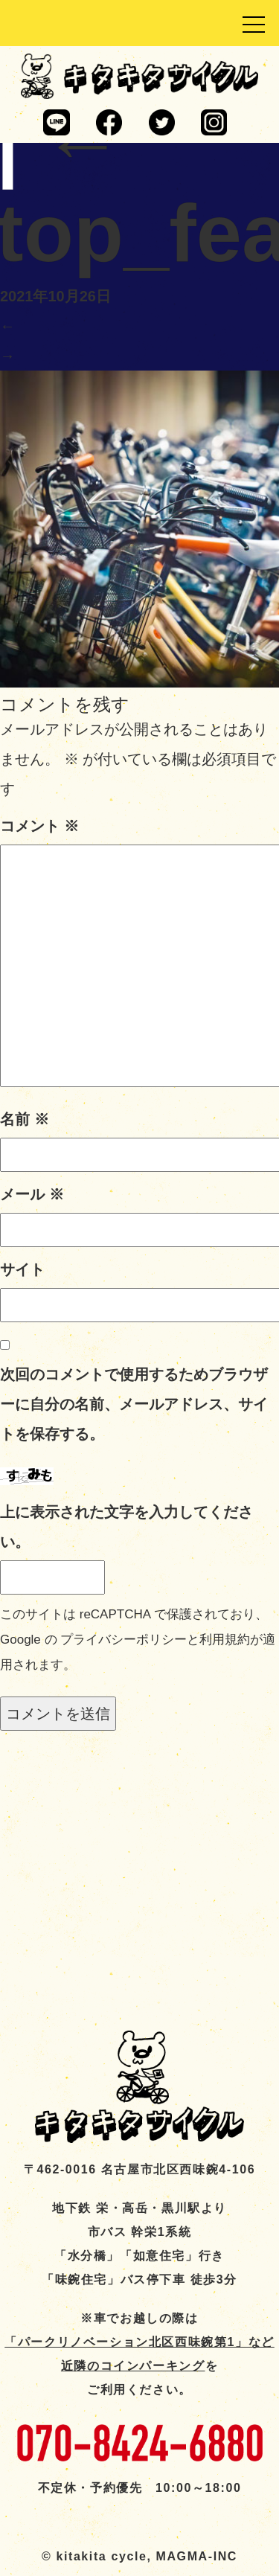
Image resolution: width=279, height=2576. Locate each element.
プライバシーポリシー (123, 1640)
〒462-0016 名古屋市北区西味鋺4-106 (139, 2169)
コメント (39, 826)
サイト (22, 1269)
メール (32, 1194)
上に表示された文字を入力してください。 (126, 1527)
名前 (24, 1119)
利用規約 (224, 1640)
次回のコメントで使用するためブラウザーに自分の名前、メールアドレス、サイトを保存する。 (134, 1404)
